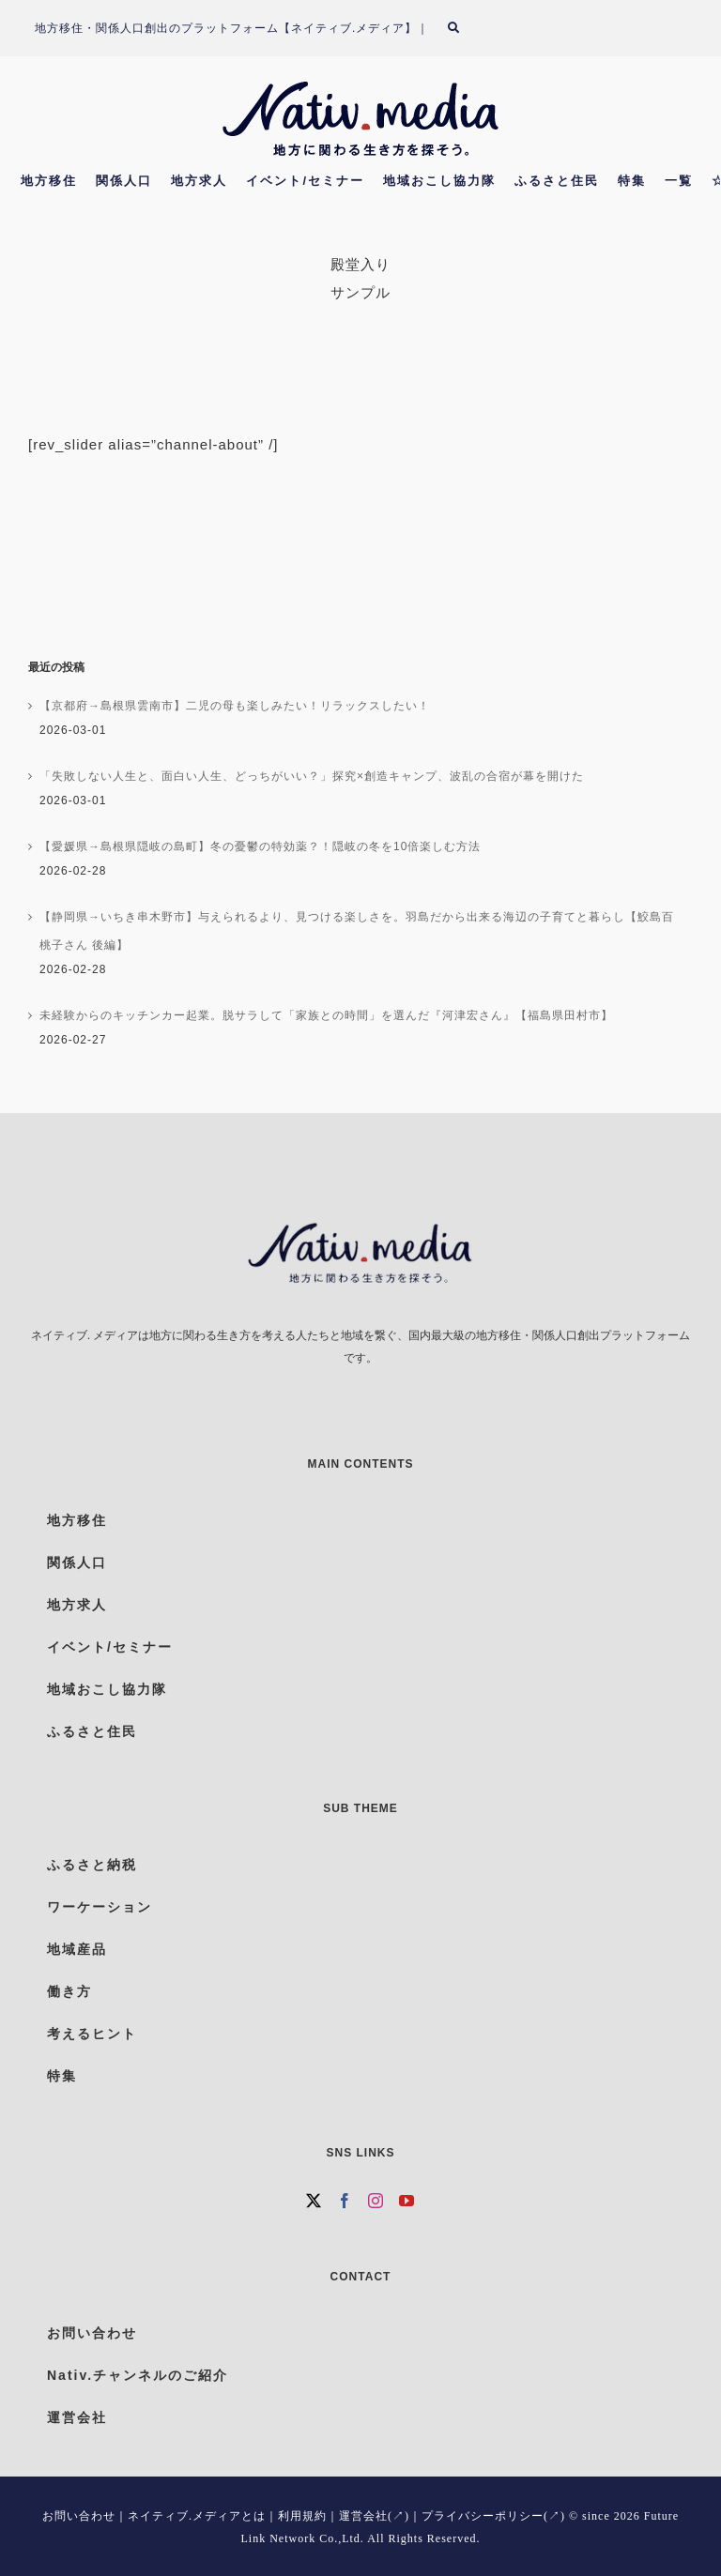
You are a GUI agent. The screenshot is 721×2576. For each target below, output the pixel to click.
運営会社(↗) (374, 2516)
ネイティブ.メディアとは (197, 2516)
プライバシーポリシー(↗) (493, 2516)
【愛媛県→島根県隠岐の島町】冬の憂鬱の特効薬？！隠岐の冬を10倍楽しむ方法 (260, 846)
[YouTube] (407, 2200)
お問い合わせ (78, 2516)
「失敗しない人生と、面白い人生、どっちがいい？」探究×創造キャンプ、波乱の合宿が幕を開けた (311, 776)
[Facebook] (345, 2200)
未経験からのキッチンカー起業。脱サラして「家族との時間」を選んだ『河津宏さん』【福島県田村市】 (326, 1015)
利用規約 (302, 2516)
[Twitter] (314, 2200)
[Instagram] (376, 2200)
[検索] (464, 28)
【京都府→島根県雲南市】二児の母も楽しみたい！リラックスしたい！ (234, 705)
